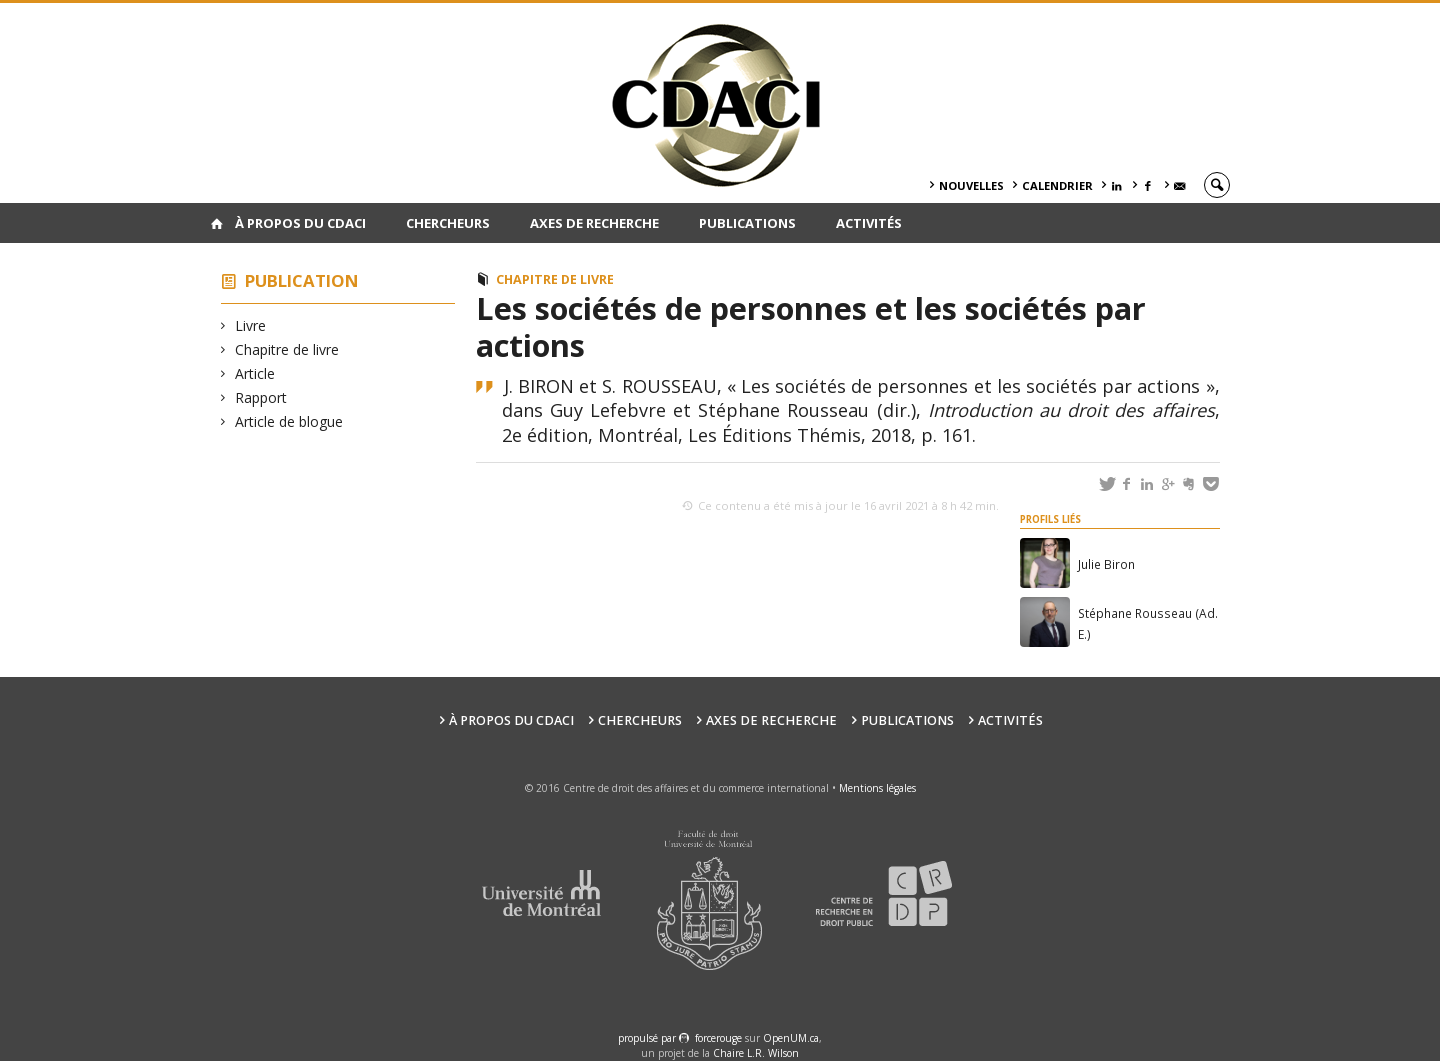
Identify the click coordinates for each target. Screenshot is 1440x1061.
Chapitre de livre (287, 349)
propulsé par (648, 1038)
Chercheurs (448, 223)
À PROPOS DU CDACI (300, 223)
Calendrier (1057, 185)
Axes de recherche (594, 223)
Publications (747, 223)
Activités (869, 223)
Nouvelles (971, 185)
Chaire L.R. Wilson (756, 1053)
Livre (251, 325)
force (718, 1038)
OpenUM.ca (791, 1038)
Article (255, 373)
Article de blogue (289, 421)
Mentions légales (877, 788)
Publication (302, 280)
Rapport (261, 397)
